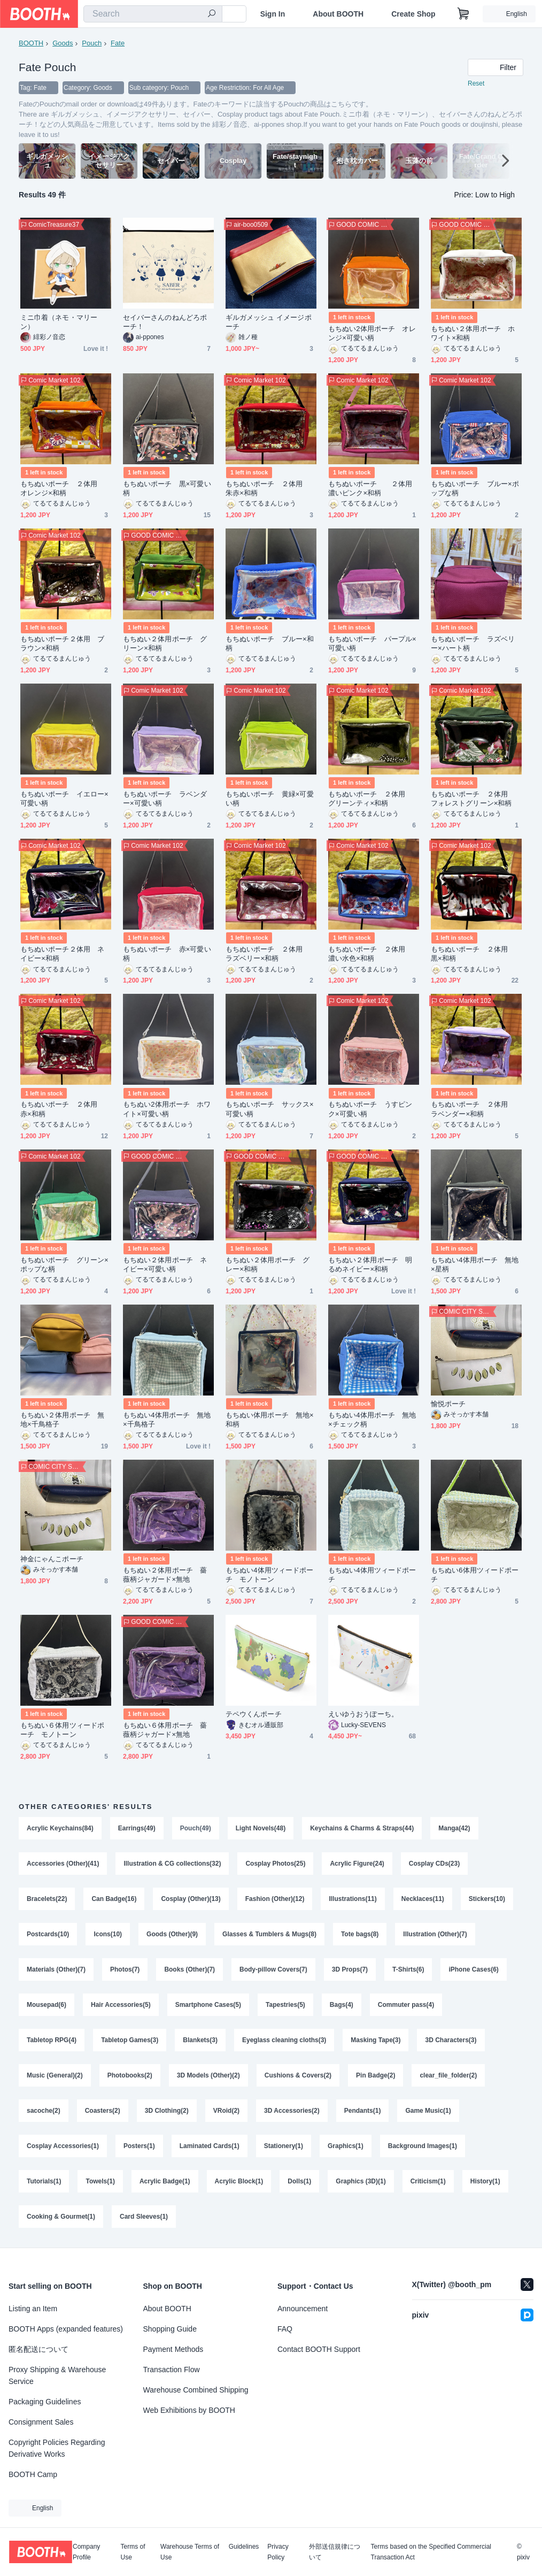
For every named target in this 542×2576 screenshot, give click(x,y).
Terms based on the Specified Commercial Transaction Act (431, 2551)
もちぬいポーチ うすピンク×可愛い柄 (370, 1108)
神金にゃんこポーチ (51, 1559)
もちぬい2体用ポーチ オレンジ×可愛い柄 (372, 333)
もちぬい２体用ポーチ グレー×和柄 (267, 1264)
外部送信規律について (334, 2551)
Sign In (272, 14)
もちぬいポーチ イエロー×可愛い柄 (64, 798)
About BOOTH (338, 14)
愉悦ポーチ (448, 1404)
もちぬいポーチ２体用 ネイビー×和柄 (62, 953)
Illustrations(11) (352, 1899)
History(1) (485, 2181)
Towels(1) (100, 2181)
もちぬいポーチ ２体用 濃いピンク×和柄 (373, 488)
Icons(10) (108, 1934)
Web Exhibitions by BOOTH (189, 2410)
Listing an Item (33, 2308)
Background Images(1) (422, 2146)
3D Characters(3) (450, 2040)
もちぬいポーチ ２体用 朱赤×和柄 (267, 488)
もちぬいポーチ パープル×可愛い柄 (372, 643)
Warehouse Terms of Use (189, 2551)
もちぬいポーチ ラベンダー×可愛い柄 (165, 798)
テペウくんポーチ (254, 1714)
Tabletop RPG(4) (51, 2040)
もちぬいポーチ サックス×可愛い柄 (270, 1108)
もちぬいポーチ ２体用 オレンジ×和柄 (62, 488)
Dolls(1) (299, 2181)
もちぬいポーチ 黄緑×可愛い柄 (270, 798)
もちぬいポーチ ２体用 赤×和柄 (62, 1108)
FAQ (284, 2329)
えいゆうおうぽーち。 (363, 1714)
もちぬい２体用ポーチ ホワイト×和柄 (473, 333)
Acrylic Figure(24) (357, 1863)
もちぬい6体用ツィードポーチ (474, 1574)
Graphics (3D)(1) (360, 2181)
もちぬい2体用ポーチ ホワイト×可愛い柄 (167, 1108)
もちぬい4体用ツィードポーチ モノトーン (269, 1574)
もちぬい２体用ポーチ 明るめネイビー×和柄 (370, 1264)
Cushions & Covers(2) (298, 2075)
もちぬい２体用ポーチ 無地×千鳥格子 (62, 1419)
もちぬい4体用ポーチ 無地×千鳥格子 (167, 1419)
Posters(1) (139, 2146)
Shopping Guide (170, 2329)
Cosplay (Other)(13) (190, 1899)
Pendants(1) (362, 2110)
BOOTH (31, 43)
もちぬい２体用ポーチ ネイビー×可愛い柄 (165, 1264)
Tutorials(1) (44, 2181)
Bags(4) (341, 2004)
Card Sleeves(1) (144, 2216)
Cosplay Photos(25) (275, 1863)
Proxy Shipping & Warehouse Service (57, 2375)
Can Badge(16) (113, 1899)
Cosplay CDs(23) (434, 1863)
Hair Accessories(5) (121, 2004)
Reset (476, 83)
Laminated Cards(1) (209, 2146)
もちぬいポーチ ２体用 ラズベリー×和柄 (267, 953)
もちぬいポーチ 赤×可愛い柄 (167, 953)
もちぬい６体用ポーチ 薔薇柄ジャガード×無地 (165, 1729)
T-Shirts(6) (408, 1969)
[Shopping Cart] (463, 14)
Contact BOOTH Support (318, 2349)
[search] (211, 14)
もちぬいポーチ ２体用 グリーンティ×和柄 (370, 798)
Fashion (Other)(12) (275, 1899)
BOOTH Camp (33, 2474)
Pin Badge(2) (375, 2075)
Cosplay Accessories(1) (63, 2146)
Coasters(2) (102, 2110)
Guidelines (244, 2546)
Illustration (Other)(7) (435, 1934)
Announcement (302, 2308)
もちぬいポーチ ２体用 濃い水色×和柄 (370, 953)
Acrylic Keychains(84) (60, 1828)
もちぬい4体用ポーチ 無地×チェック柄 (372, 1419)
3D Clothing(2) (167, 2110)
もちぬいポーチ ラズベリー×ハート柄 (473, 643)
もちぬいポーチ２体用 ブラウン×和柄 (62, 643)
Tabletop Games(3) (129, 2040)
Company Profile (86, 2551)
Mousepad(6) (46, 2004)
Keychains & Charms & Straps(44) (362, 1828)
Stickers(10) (487, 1899)
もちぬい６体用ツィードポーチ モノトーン (62, 1729)
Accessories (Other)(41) (63, 1863)
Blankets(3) (200, 2040)
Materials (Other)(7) (56, 1969)
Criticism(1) (428, 2181)
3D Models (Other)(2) (208, 2075)
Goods (62, 43)
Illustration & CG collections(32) (172, 1863)
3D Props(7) (350, 1969)
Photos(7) (125, 1969)
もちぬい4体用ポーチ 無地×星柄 (474, 1264)
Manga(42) (454, 1828)
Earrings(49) (137, 1828)
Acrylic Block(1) (239, 2181)
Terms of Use (132, 2551)
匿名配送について (38, 2349)
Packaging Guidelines (45, 2401)
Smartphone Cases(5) (208, 2004)
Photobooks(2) (129, 2075)
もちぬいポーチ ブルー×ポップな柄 (475, 488)
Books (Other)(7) (189, 1969)
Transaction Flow (171, 2369)
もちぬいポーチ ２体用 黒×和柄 (473, 953)
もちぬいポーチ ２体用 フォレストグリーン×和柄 (473, 798)
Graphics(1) (345, 2146)
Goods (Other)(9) (172, 1934)
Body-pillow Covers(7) (273, 1969)
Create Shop (413, 14)
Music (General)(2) (55, 2075)
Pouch (92, 43)
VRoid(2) (226, 2110)
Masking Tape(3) (375, 2040)
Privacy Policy (277, 2551)
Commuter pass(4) (406, 2004)
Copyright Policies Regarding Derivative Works (57, 2448)
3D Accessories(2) (292, 2110)
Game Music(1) (428, 2110)
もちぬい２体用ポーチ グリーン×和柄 (165, 643)
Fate (118, 43)
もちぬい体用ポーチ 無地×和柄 (270, 1419)
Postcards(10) (48, 1934)
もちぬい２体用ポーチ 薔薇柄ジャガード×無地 (165, 1574)
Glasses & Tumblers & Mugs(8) (269, 1934)
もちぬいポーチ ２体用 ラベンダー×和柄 (473, 1108)
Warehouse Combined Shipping (196, 2390)
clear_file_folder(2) (448, 2075)
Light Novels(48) (260, 1828)
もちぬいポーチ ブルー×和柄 (270, 643)
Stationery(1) (283, 2146)
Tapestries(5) (285, 2004)
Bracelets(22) (47, 1899)
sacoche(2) (43, 2110)
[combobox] (152, 13)
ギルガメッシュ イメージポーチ (269, 322)
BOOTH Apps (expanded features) (66, 2329)
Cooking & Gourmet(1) (61, 2216)
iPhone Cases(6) (473, 1969)
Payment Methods (173, 2349)
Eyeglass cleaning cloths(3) (284, 2040)
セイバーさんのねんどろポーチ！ (165, 322)
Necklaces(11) (422, 1899)
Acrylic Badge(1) (165, 2181)
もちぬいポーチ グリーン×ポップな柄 (64, 1264)
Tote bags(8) (359, 1934)
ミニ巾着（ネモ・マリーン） (58, 322)
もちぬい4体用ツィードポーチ (372, 1574)
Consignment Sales (41, 2422)
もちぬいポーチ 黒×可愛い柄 (167, 488)
